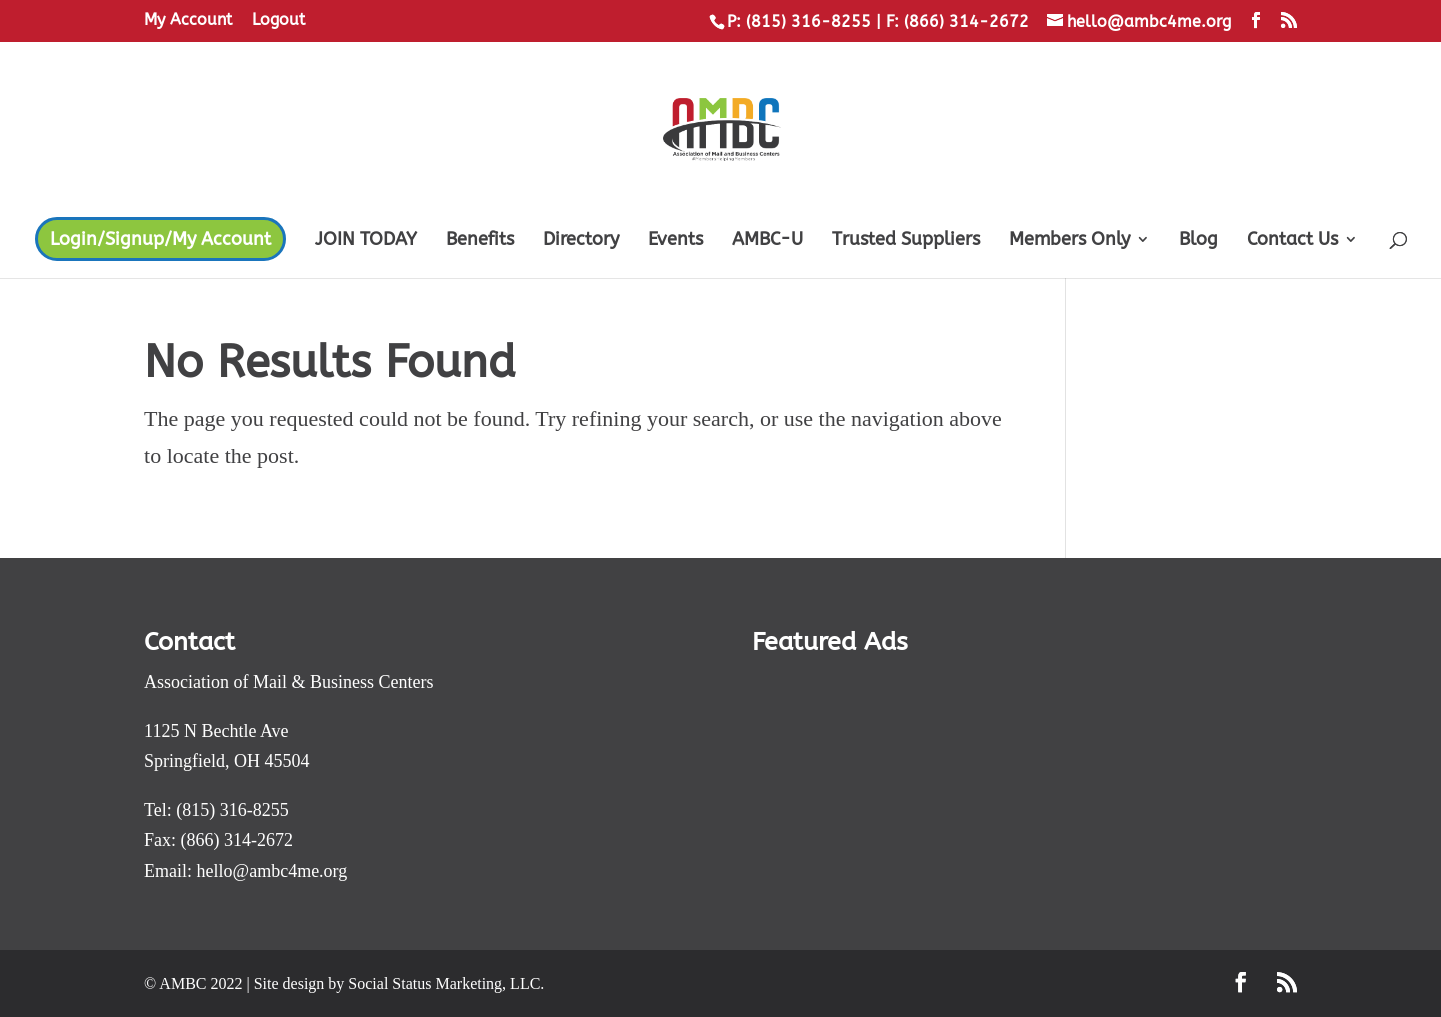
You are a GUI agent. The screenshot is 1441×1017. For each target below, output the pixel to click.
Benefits (480, 241)
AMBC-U (767, 241)
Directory (581, 241)
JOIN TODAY (366, 241)
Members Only (1069, 241)
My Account (188, 20)
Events (675, 241)
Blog (1198, 241)
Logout (278, 20)
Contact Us (1292, 241)
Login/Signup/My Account (160, 239)
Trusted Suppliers (906, 241)
